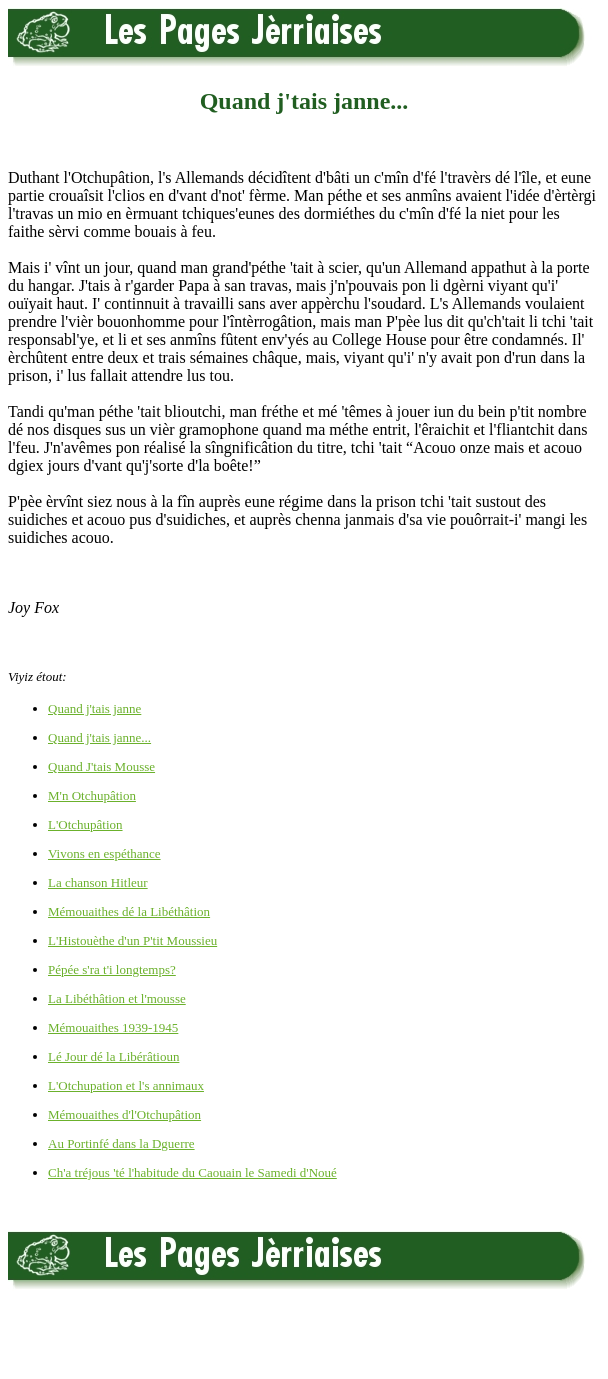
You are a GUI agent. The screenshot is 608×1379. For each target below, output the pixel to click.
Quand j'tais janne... (99, 737)
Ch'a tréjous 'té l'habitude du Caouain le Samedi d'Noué (192, 1172)
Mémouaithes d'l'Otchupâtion (124, 1114)
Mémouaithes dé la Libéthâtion (129, 911)
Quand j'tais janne (94, 708)
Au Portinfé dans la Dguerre (121, 1143)
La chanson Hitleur (98, 882)
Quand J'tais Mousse (101, 766)
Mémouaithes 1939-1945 (113, 1027)
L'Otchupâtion (85, 824)
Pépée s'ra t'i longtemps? (112, 969)
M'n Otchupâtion (92, 795)
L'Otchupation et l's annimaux (126, 1085)
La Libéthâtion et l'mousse (117, 998)
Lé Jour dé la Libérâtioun (113, 1056)
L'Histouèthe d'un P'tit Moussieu (132, 940)
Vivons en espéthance (104, 853)
